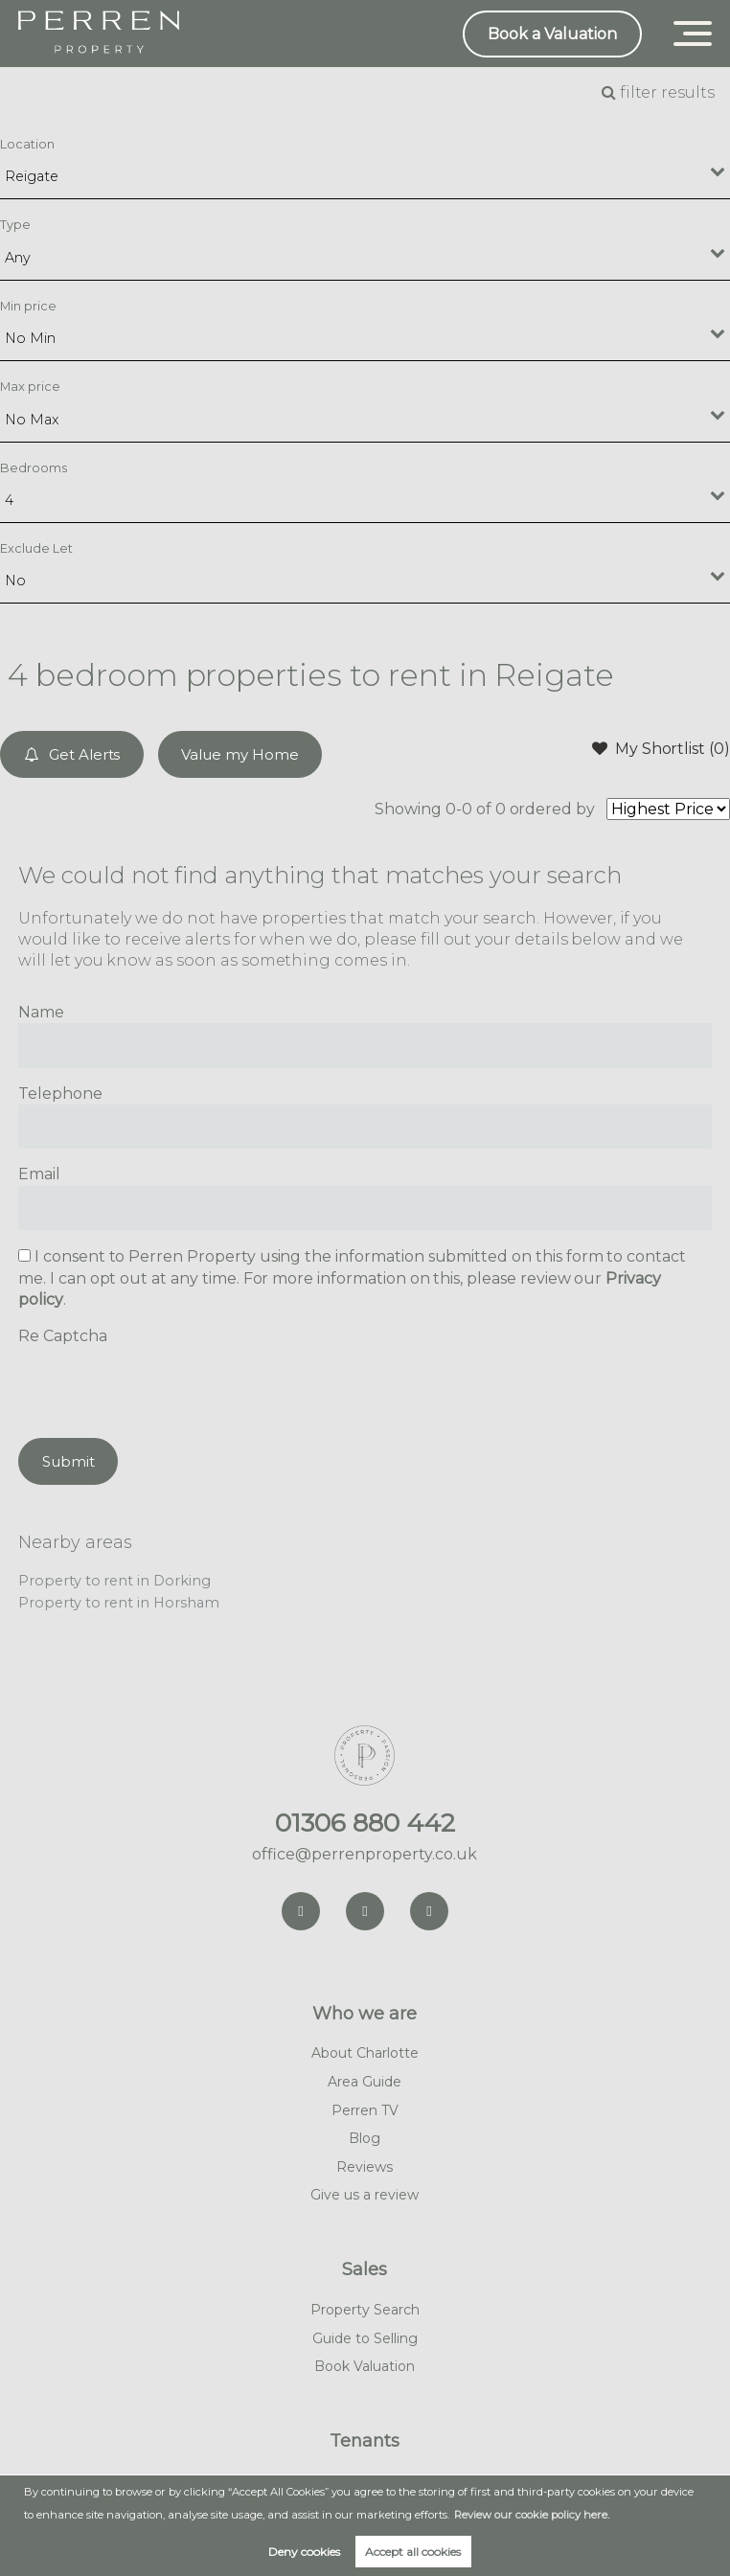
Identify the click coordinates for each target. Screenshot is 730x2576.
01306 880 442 (365, 1823)
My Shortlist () (661, 748)
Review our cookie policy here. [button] (531, 2514)
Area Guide (364, 2081)
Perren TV (365, 2110)
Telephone (60, 1093)
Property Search (365, 2309)
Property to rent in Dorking (114, 1580)
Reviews (364, 2167)
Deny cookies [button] (304, 2551)
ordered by (553, 809)
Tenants (364, 2440)
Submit (68, 1461)
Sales (364, 2269)
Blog (364, 2138)
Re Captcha (62, 1336)
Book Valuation (364, 2366)
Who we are (364, 2013)
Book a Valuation (552, 34)
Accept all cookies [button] (413, 2551)
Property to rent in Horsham (118, 1602)
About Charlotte (365, 2053)
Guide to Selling (365, 2338)
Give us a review (364, 2194)
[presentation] (163, 1385)
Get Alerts (72, 754)
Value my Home (239, 754)
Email (39, 1174)
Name (41, 1012)
